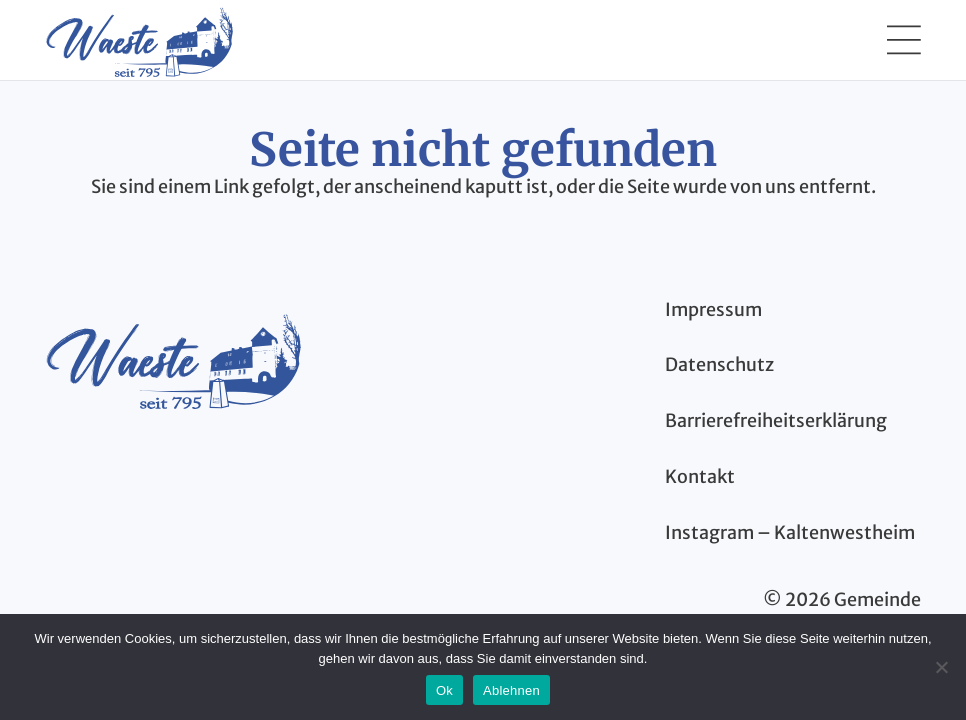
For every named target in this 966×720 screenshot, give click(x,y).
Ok (444, 690)
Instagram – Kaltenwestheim (790, 532)
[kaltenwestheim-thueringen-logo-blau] (173, 358)
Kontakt (700, 476)
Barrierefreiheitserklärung (776, 420)
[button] (904, 40)
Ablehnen (511, 690)
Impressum (713, 309)
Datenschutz (719, 364)
